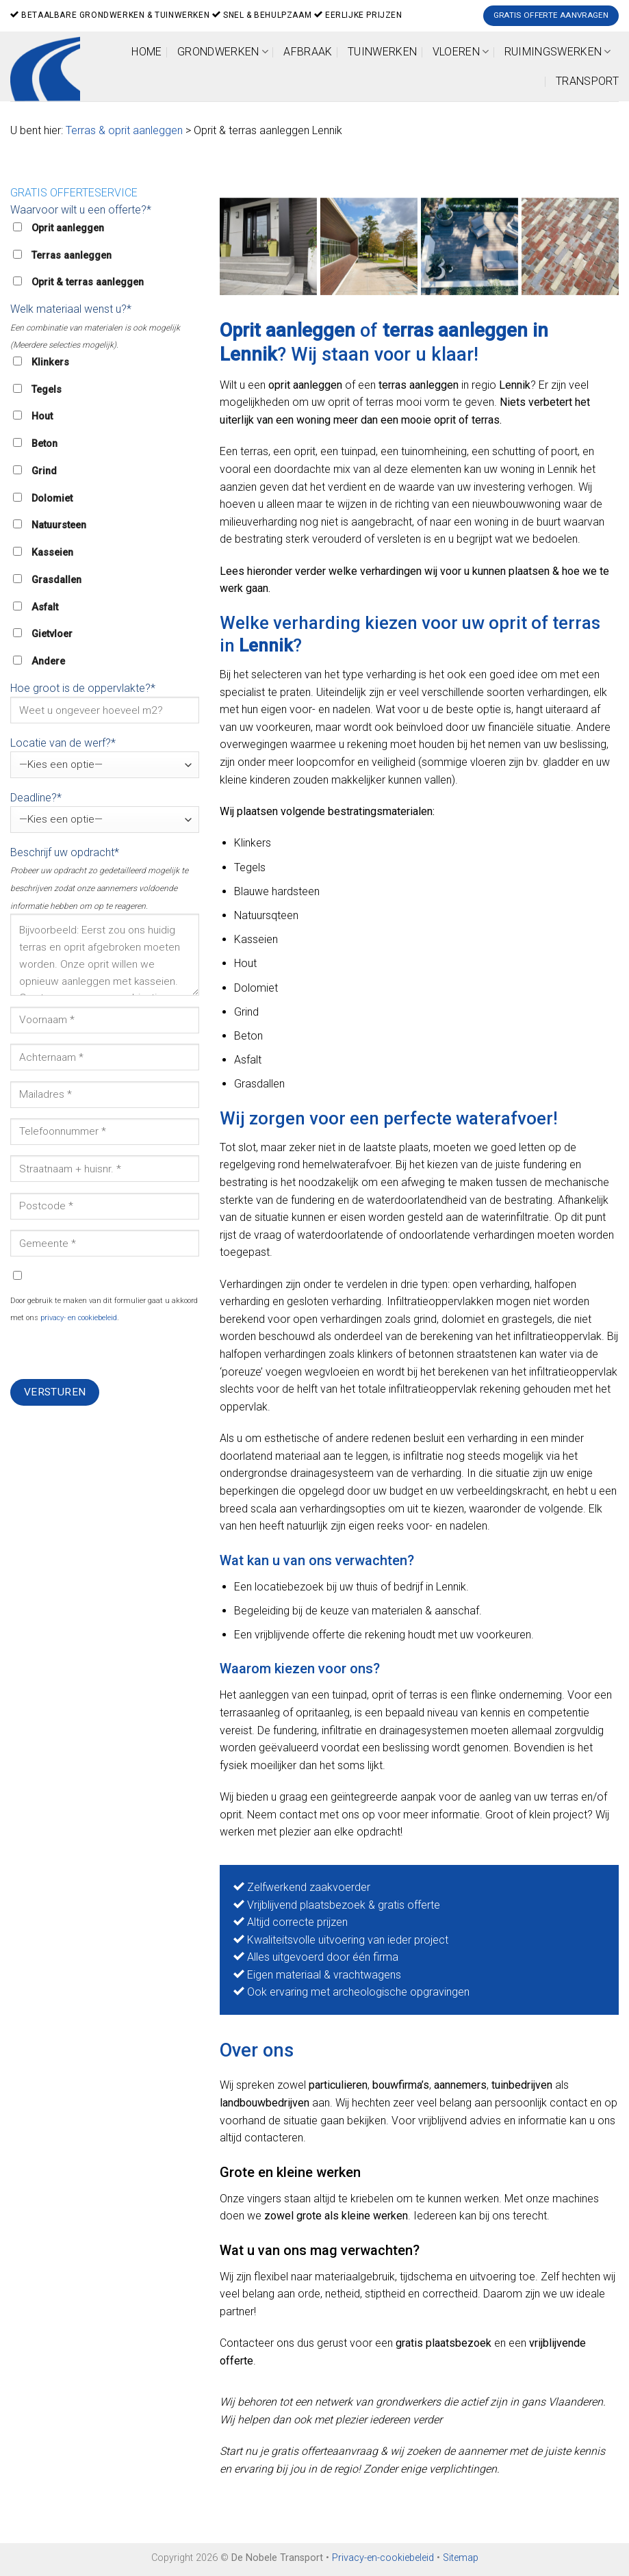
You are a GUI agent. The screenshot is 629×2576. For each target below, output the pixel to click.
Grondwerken (222, 51)
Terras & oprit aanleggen (124, 130)
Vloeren (461, 51)
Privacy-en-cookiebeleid (383, 2558)
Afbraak (307, 51)
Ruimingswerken (557, 51)
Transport (587, 81)
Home (146, 51)
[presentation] (114, 1352)
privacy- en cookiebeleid (78, 1317)
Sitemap (460, 2558)
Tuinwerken (382, 51)
